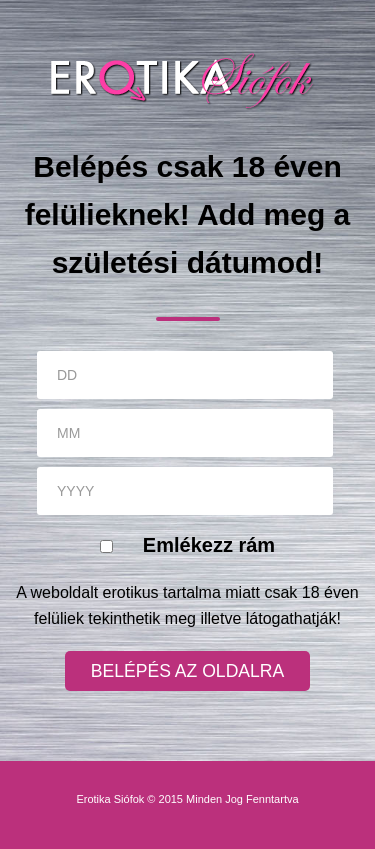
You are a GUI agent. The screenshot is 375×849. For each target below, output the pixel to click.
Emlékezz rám (209, 545)
